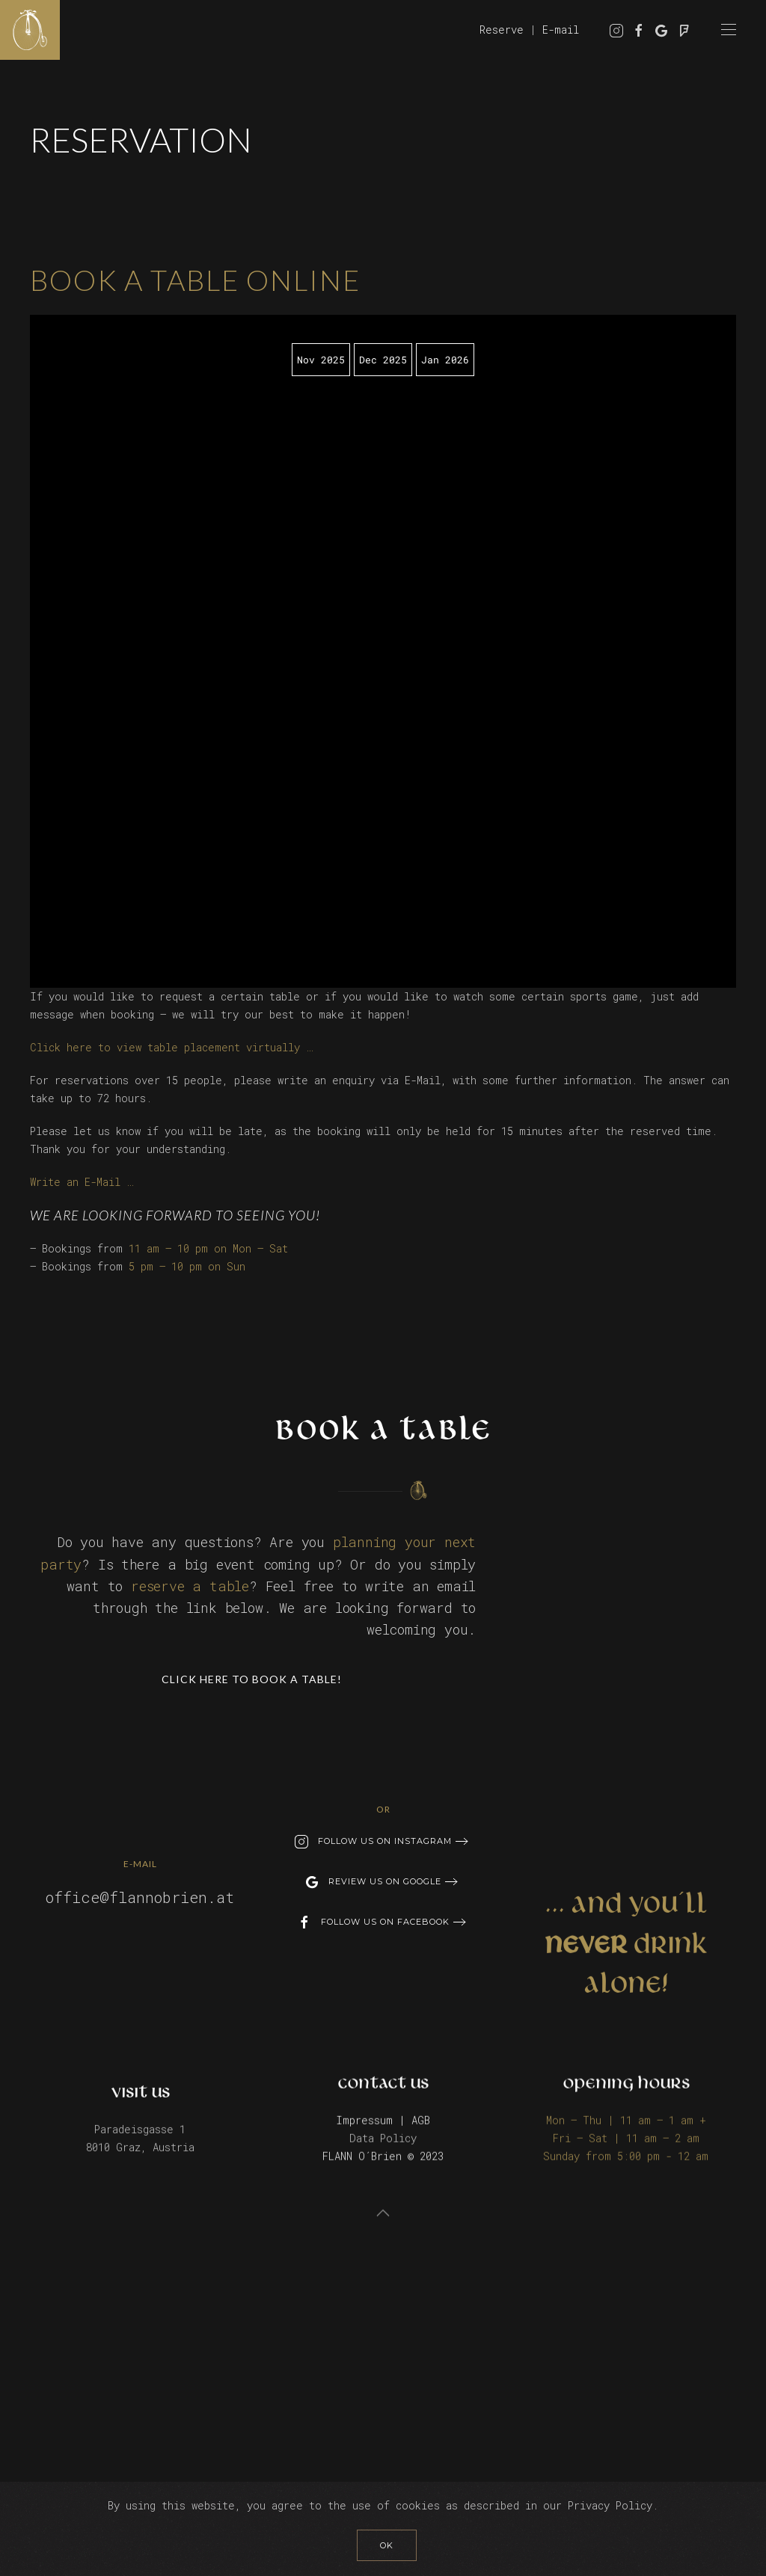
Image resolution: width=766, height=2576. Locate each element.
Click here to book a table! (252, 1677)
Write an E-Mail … (81, 1182)
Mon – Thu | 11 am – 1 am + (626, 2118)
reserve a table (190, 1584)
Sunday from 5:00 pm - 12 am (625, 2154)
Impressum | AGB (383, 2118)
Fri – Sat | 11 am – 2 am (626, 2136)
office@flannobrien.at (140, 1895)
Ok (386, 2545)
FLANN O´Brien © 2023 (383, 2154)
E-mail (560, 29)
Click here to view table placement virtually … (171, 1047)
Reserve (501, 29)
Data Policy (383, 2136)
